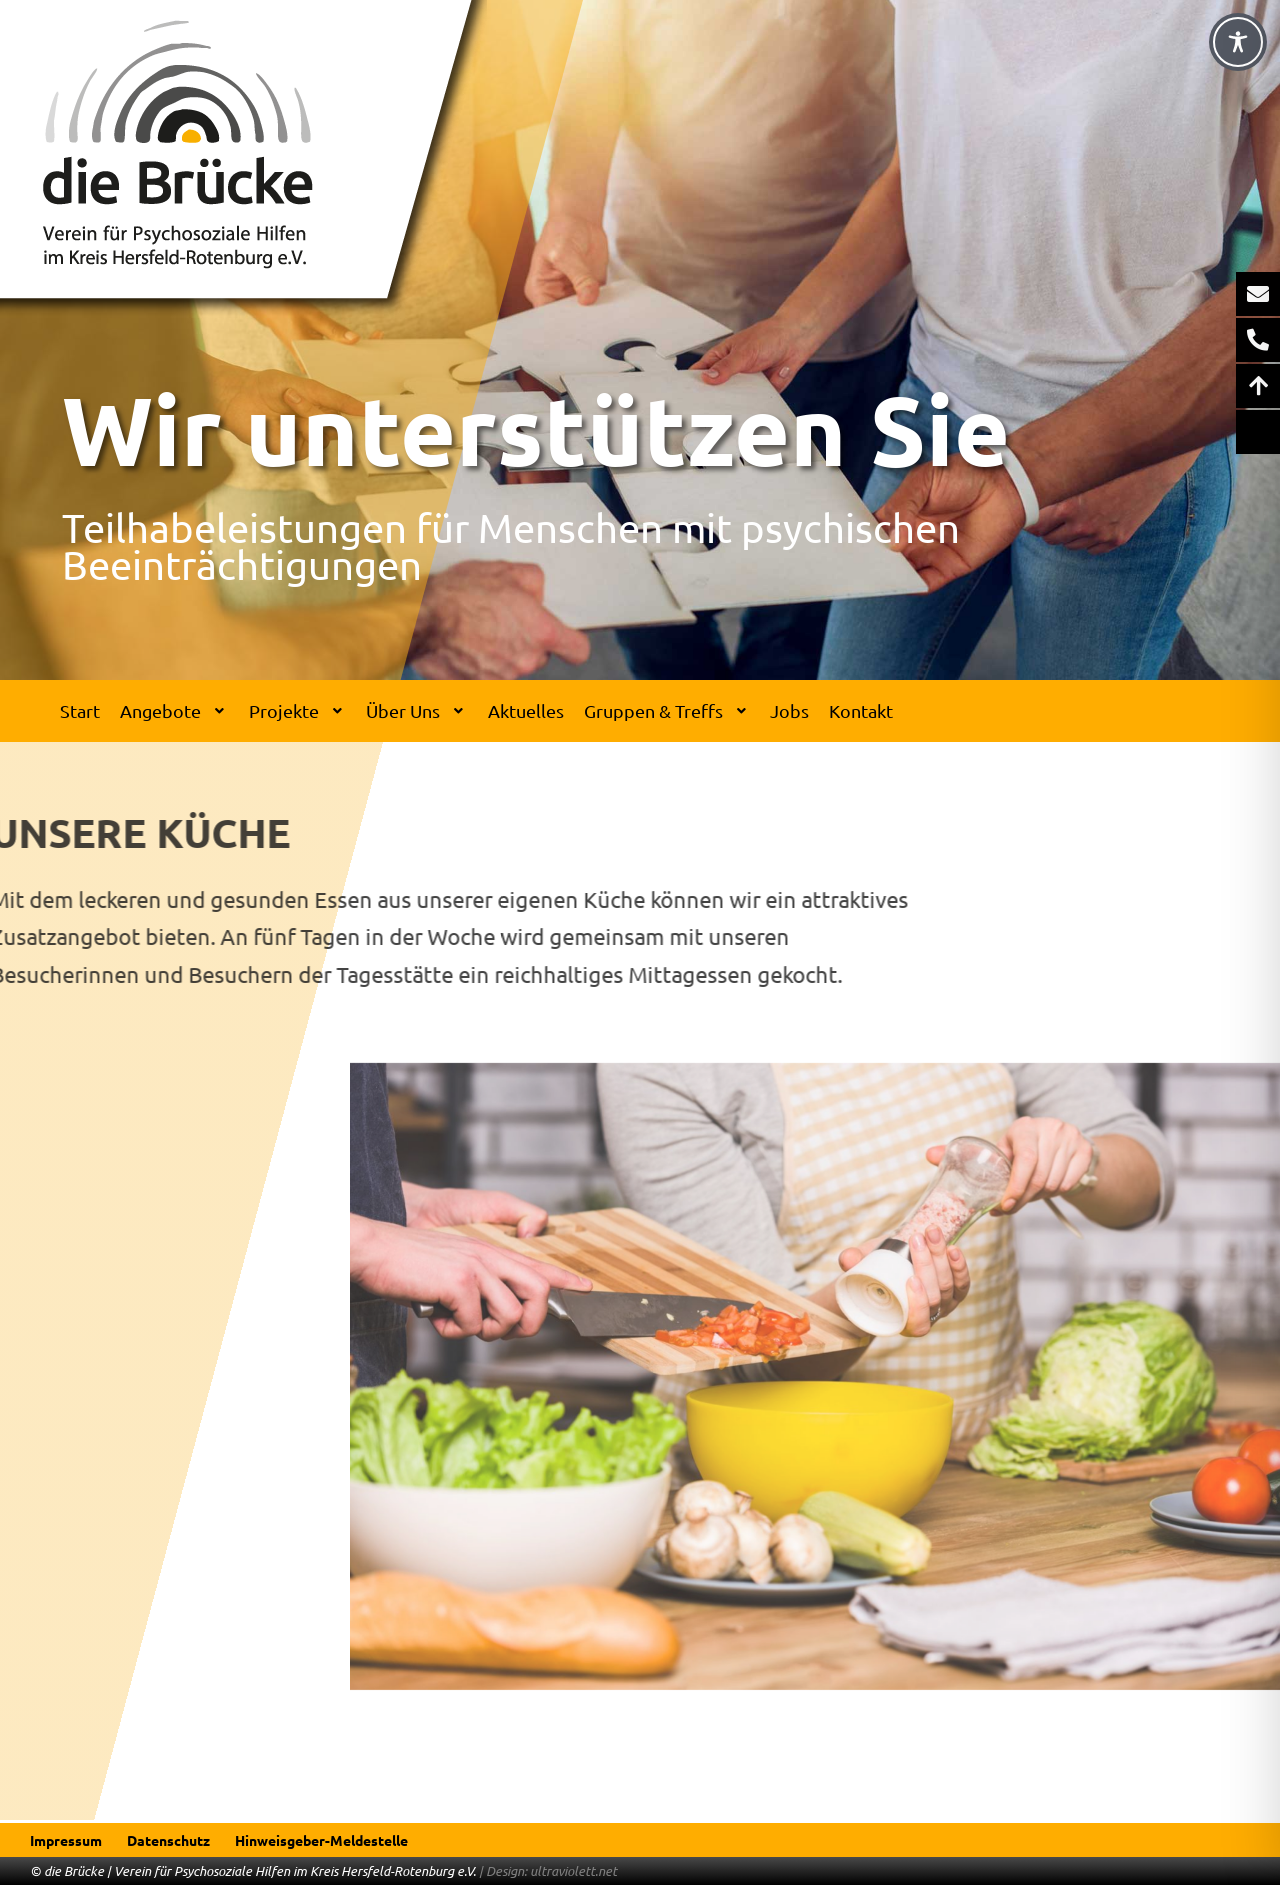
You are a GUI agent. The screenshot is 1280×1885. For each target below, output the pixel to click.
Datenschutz (168, 1840)
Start (80, 710)
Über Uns (417, 710)
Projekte (298, 710)
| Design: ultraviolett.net (548, 1871)
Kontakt (861, 710)
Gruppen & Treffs (667, 710)
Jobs (789, 710)
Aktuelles (526, 710)
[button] (174, 711)
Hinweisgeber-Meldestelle (321, 1840)
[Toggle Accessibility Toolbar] (1238, 42)
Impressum (66, 1840)
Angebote (174, 710)
